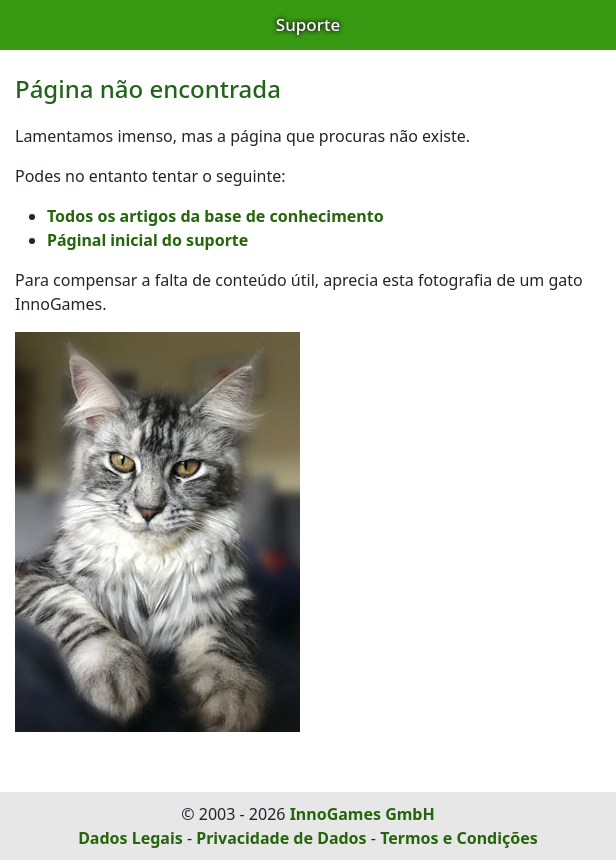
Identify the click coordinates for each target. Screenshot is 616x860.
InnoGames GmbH (362, 814)
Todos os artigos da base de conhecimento (215, 216)
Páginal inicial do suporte (147, 240)
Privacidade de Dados (281, 838)
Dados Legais (130, 838)
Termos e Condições (459, 838)
